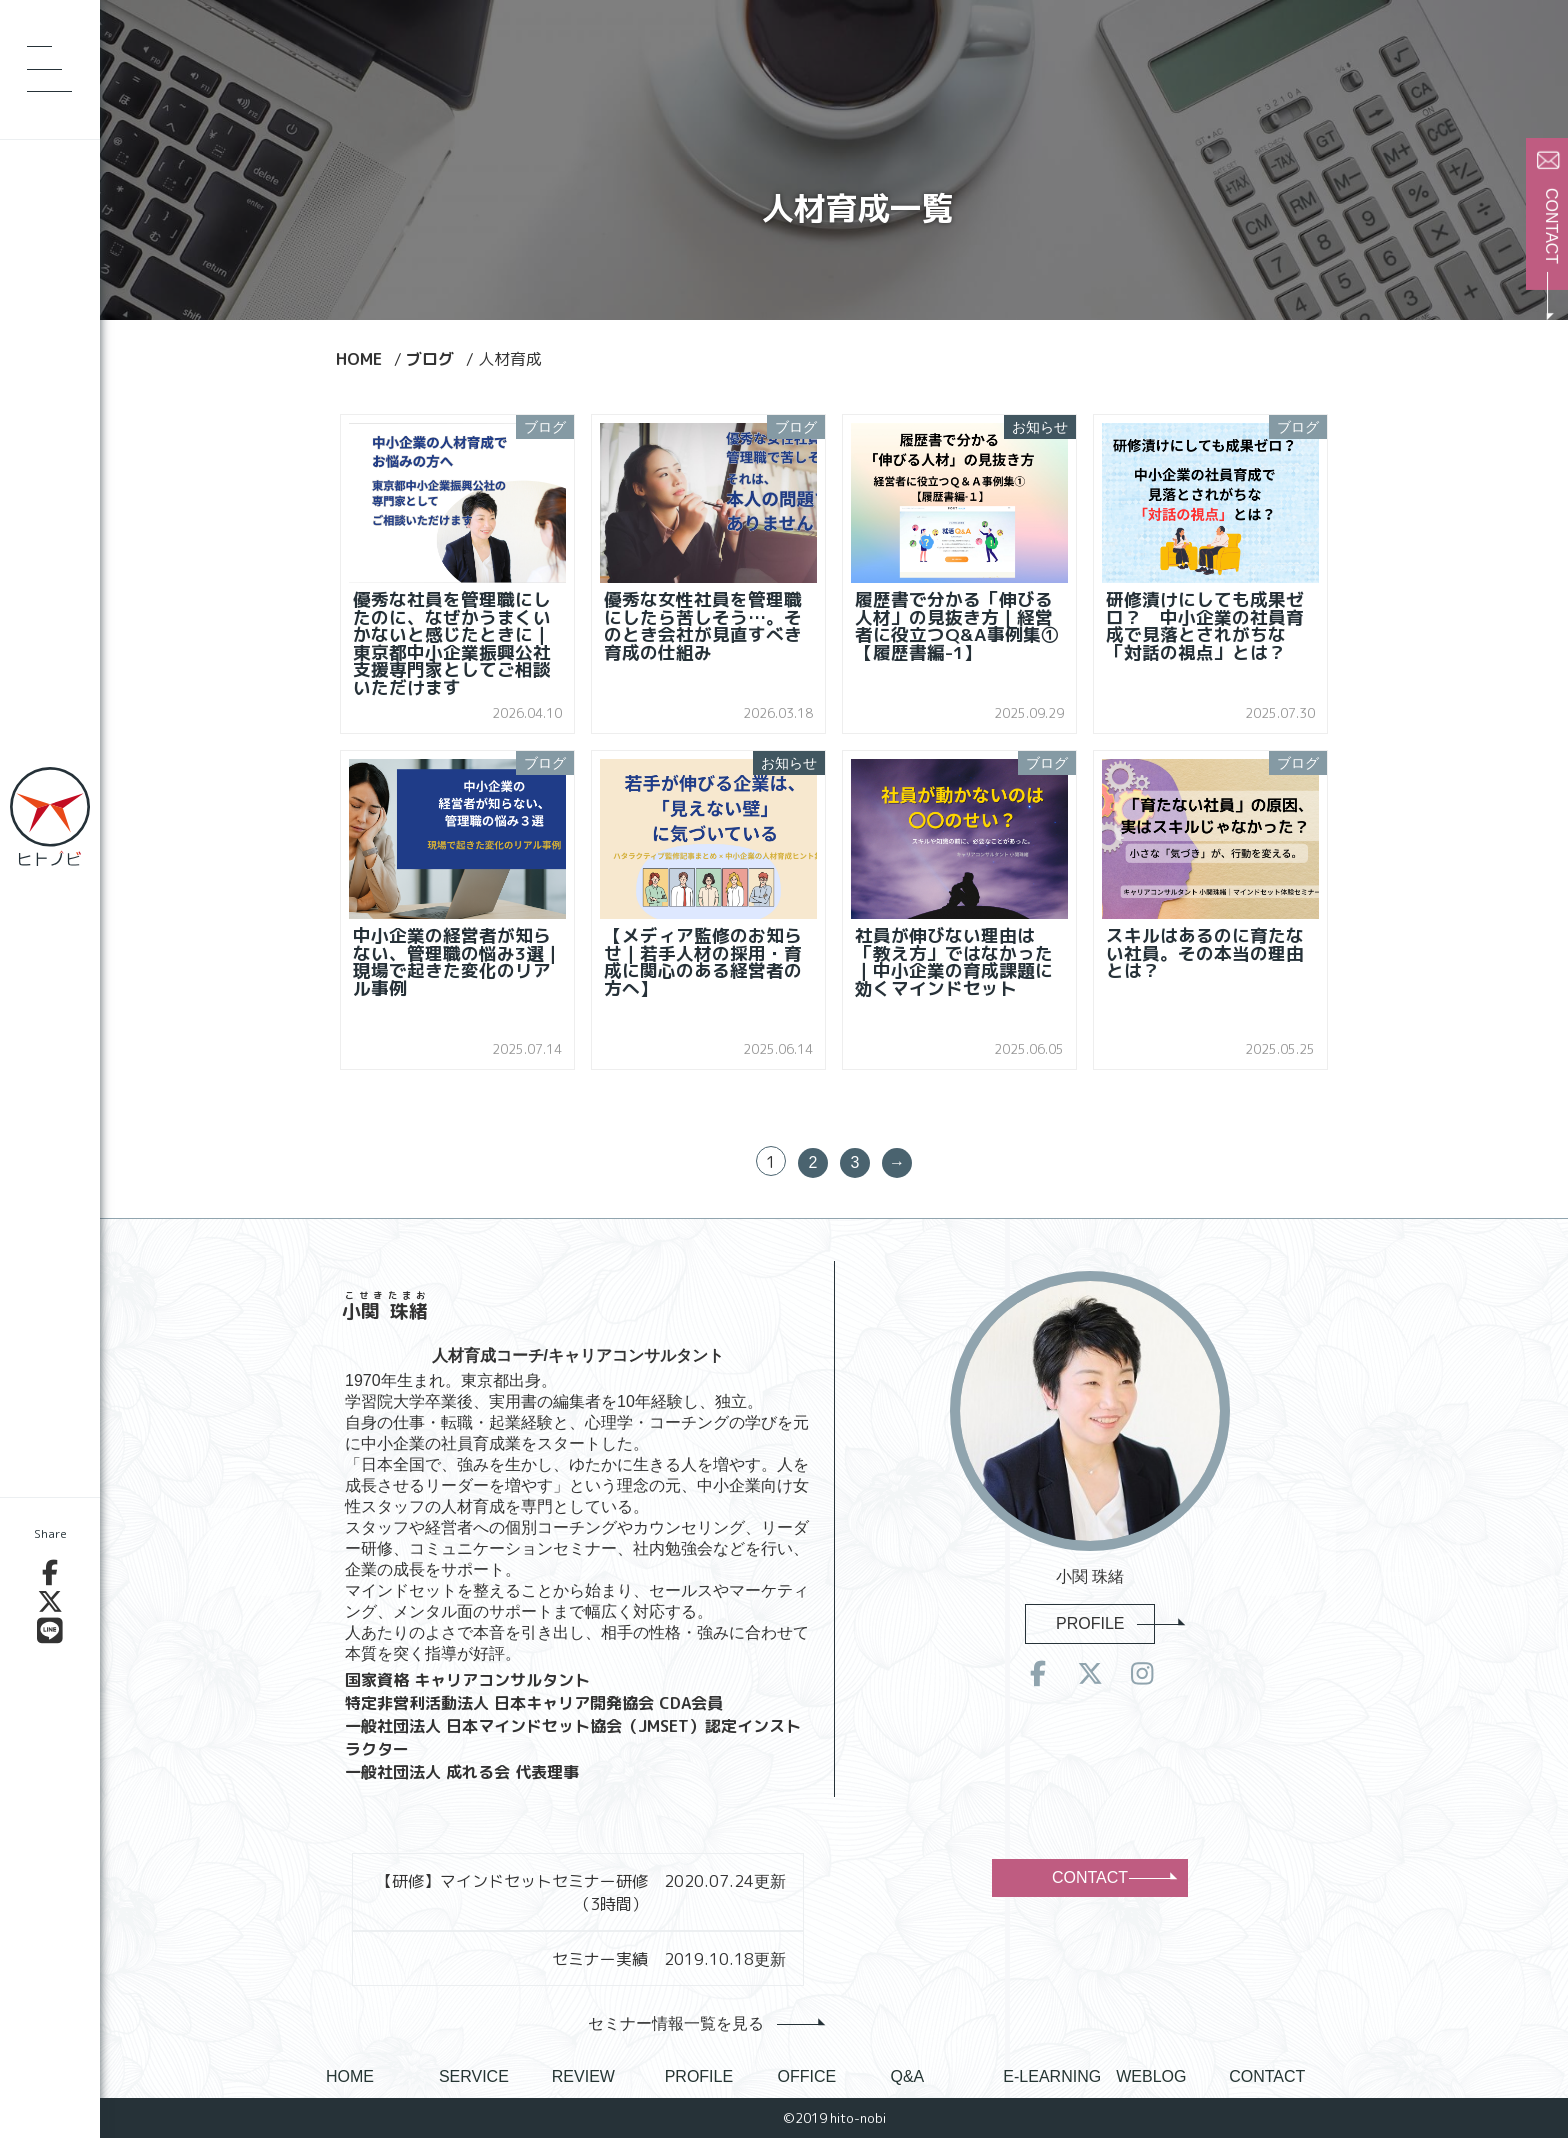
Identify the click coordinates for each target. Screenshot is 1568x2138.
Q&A (907, 2076)
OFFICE (807, 2076)
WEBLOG (1151, 2076)
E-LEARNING (1052, 2076)
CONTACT (1113, 1877)
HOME (350, 2076)
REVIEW (583, 2076)
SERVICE (474, 2076)
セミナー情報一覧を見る (701, 2023)
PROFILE (1105, 1623)
